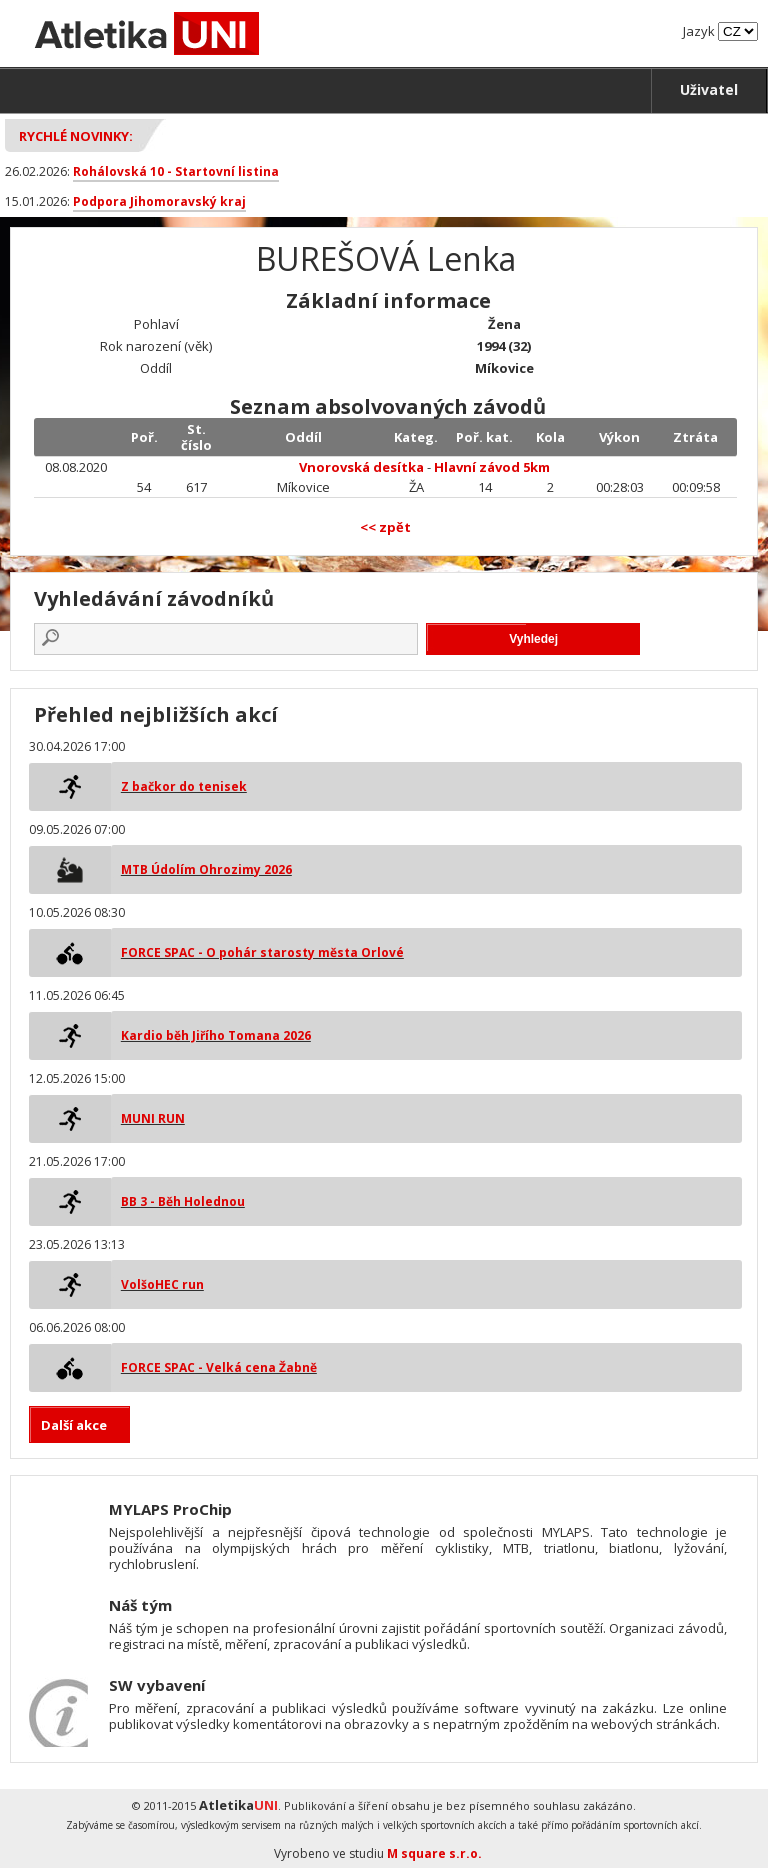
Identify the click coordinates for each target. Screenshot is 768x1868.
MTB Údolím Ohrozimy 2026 (206, 869)
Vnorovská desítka (361, 467)
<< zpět (385, 527)
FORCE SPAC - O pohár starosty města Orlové (262, 952)
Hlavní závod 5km (492, 467)
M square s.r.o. (434, 1853)
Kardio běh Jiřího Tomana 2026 (216, 1035)
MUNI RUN (153, 1118)
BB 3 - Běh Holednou (183, 1201)
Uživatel (709, 89)
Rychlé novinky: (76, 136)
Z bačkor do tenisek (184, 786)
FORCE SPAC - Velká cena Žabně (219, 1367)
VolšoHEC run (162, 1284)
